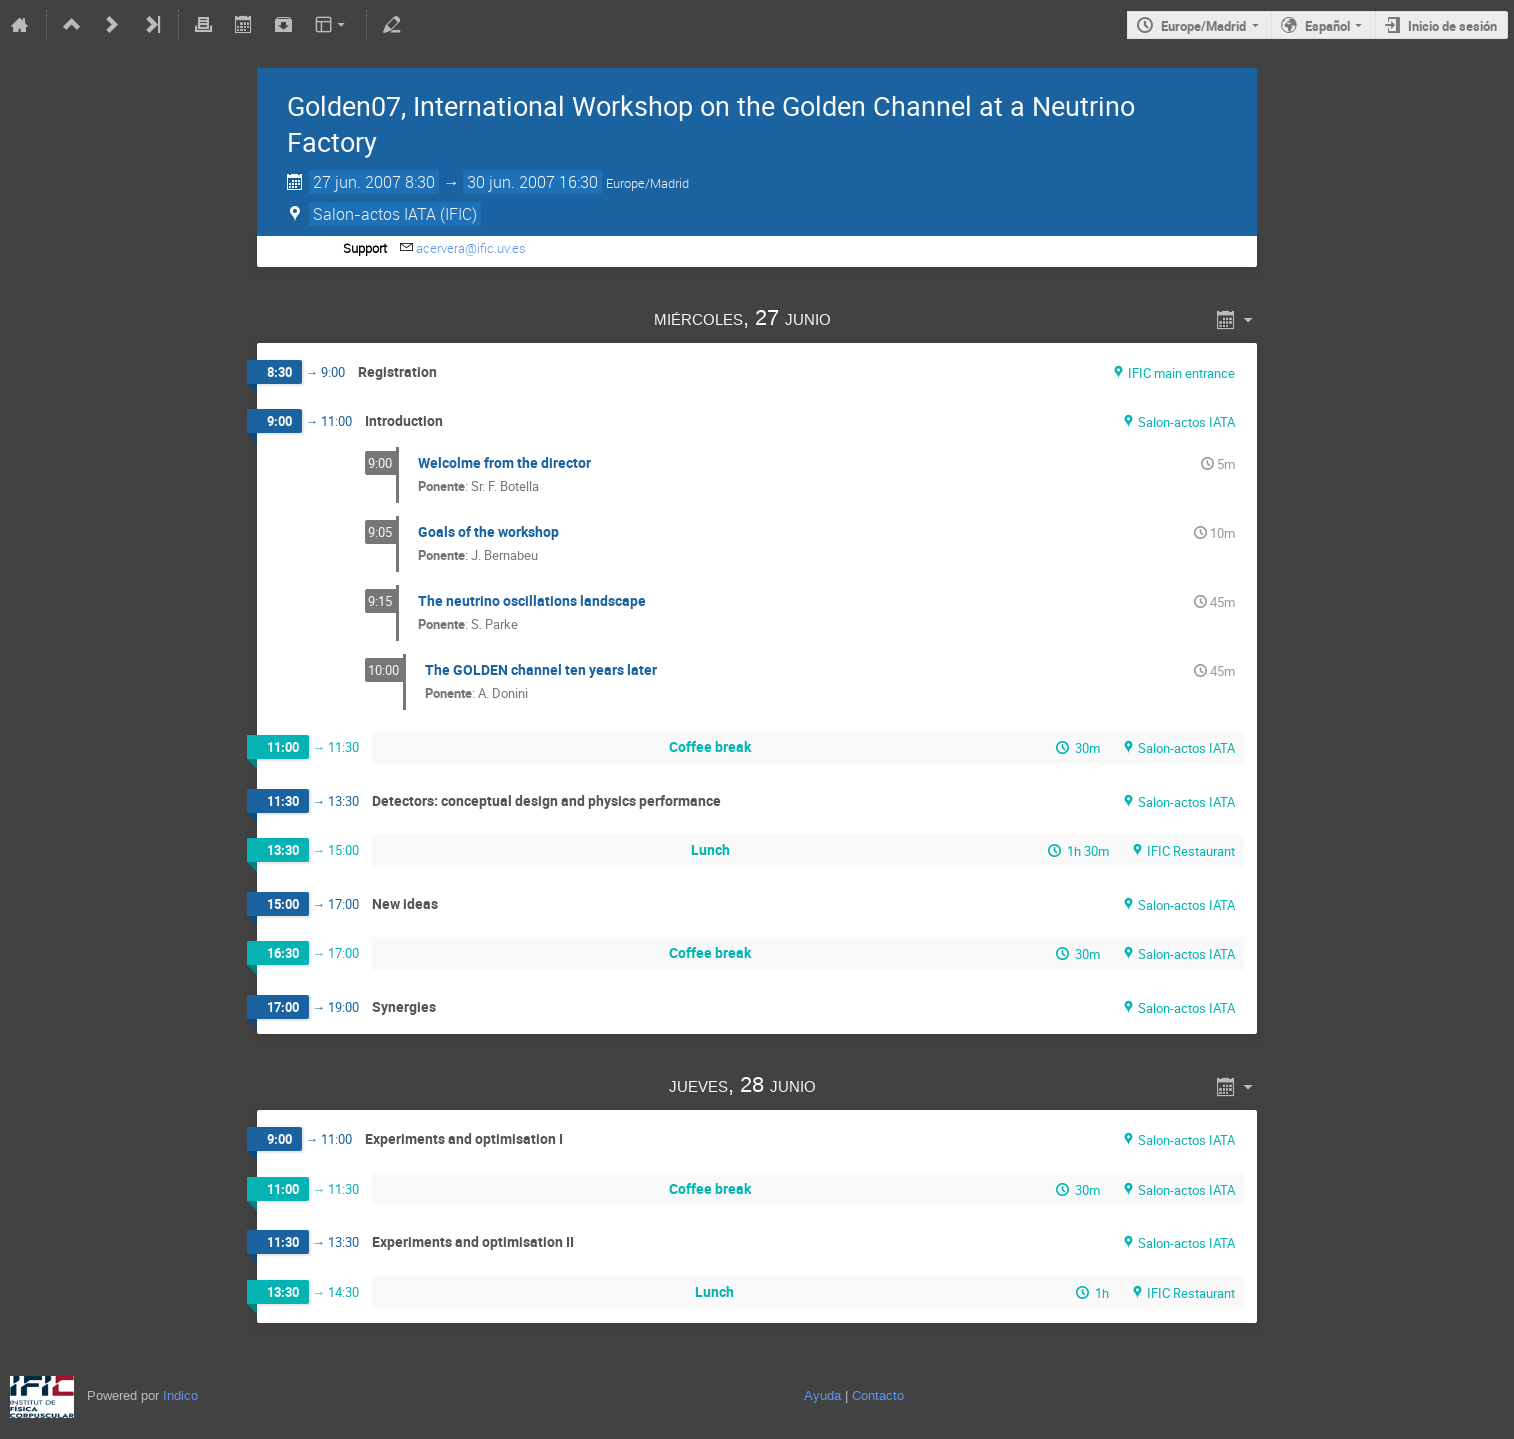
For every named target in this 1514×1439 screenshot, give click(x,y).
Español (1327, 26)
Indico (180, 1395)
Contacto (878, 1395)
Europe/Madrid (1203, 26)
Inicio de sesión (1452, 26)
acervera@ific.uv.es (471, 248)
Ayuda (822, 1395)
